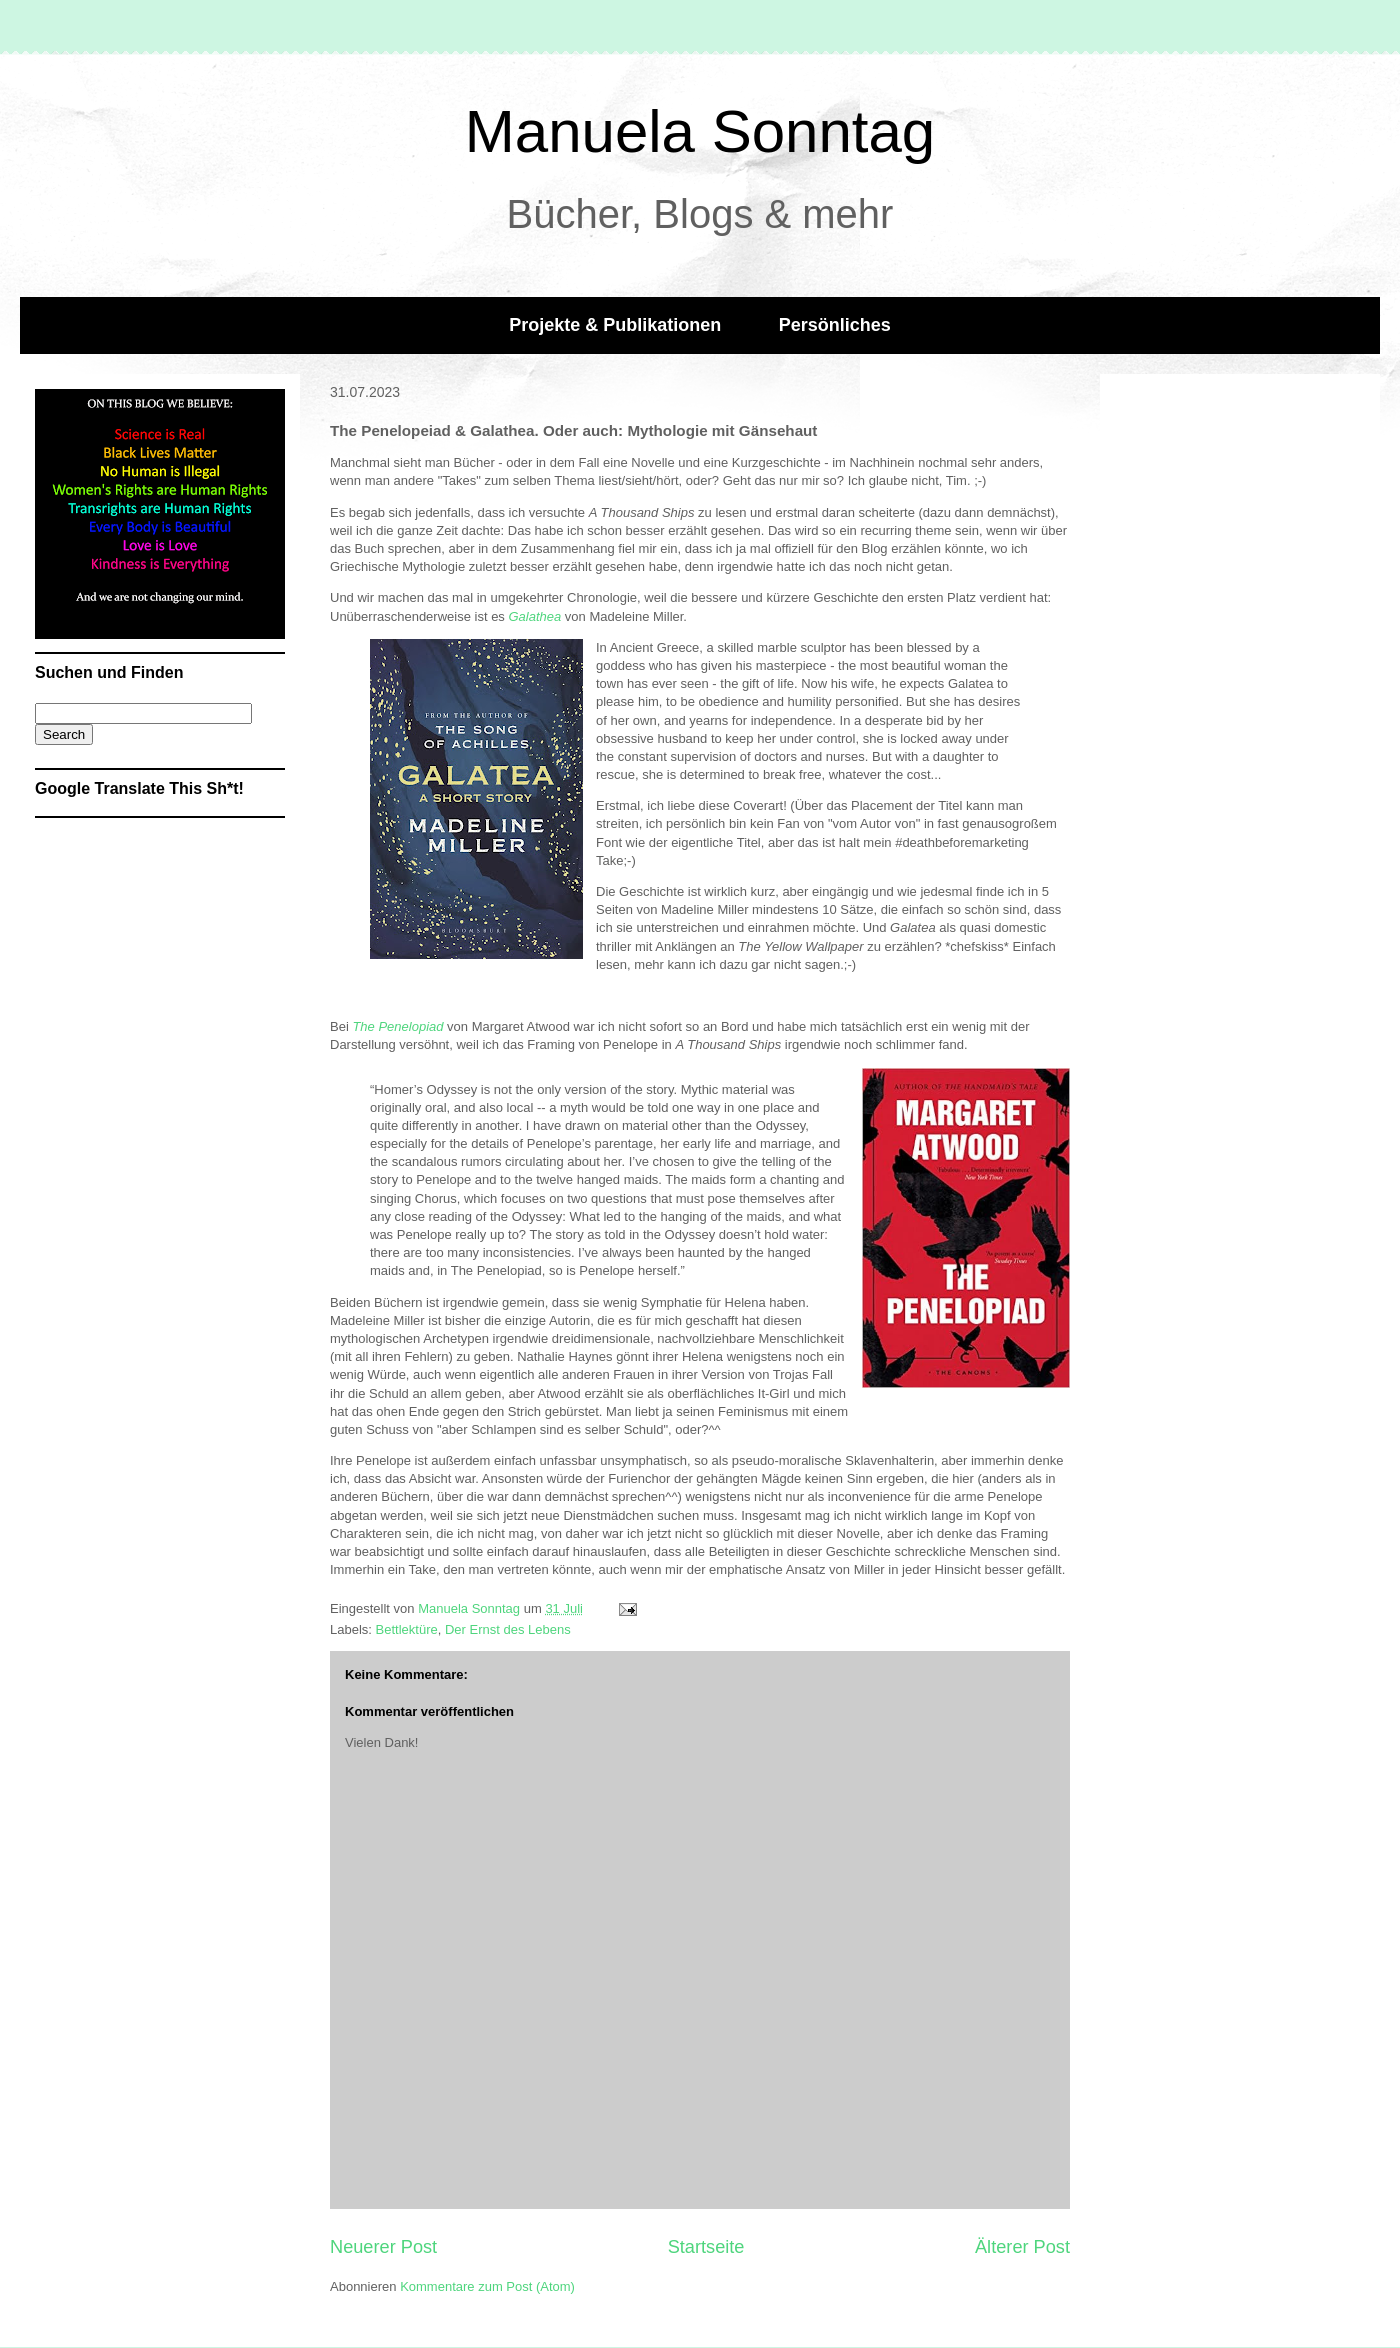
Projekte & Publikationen (615, 325)
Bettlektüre (407, 1629)
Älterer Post (1022, 2247)
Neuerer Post (383, 2247)
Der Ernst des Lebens (508, 1629)
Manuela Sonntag (700, 131)
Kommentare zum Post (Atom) (487, 2286)
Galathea (534, 616)
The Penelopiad (397, 1026)
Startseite (706, 2247)
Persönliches (835, 325)
